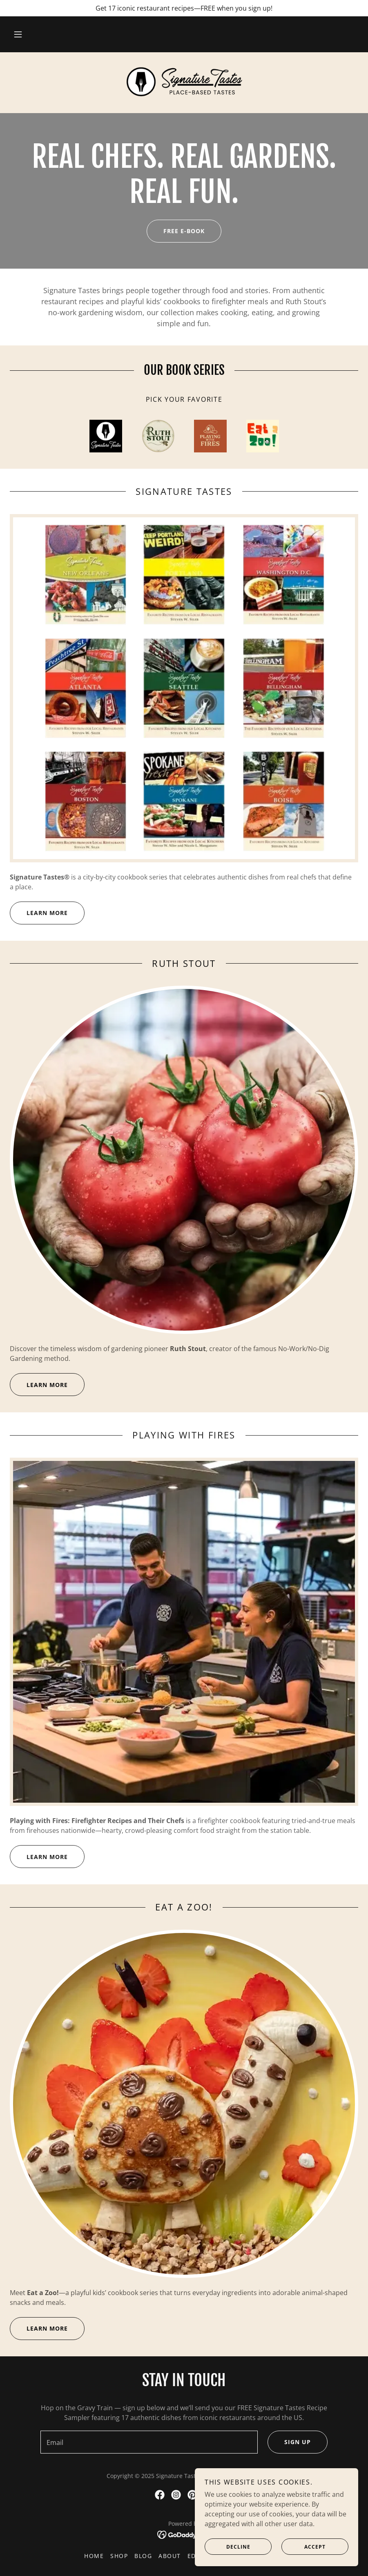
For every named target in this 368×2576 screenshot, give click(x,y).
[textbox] (149, 2442)
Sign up (289, 2442)
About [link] (169, 2556)
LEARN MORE (39, 913)
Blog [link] (143, 2556)
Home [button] (94, 2556)
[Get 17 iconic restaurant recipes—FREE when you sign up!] (184, 8)
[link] (184, 81)
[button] (18, 34)
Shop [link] (119, 2556)
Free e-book (176, 231)
